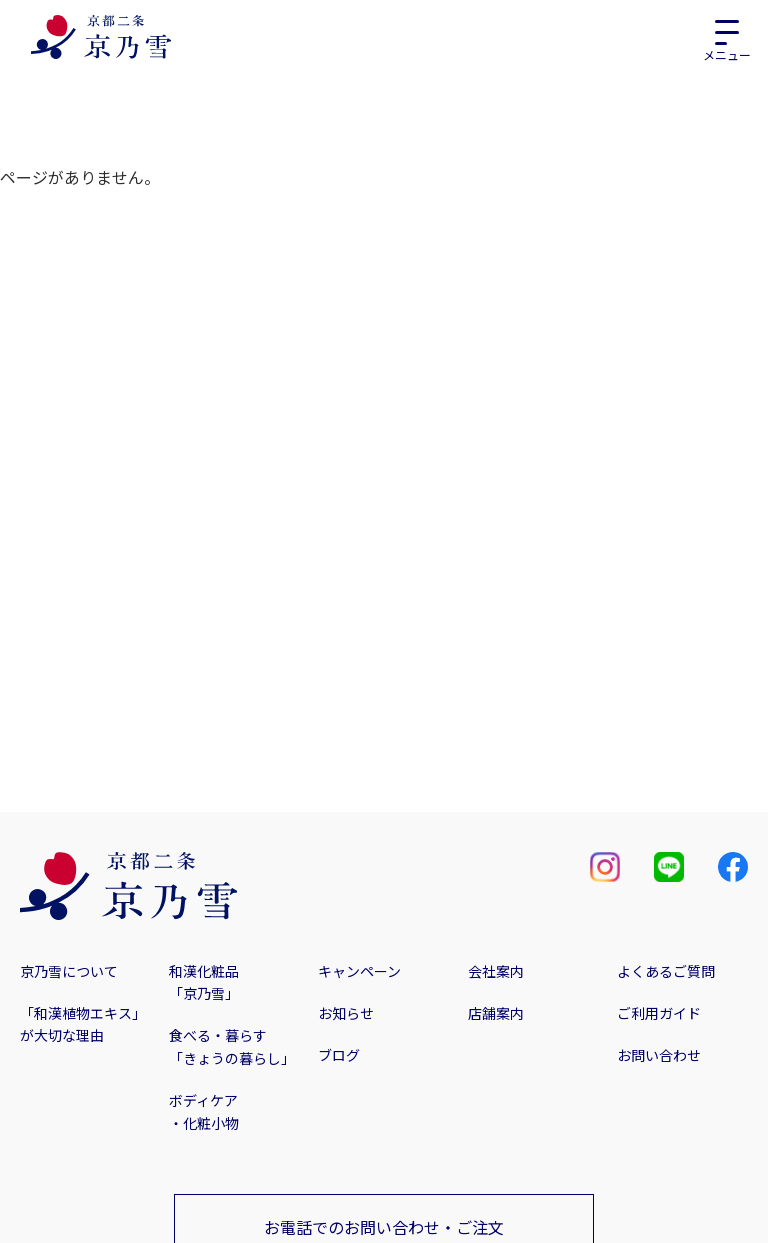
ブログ (339, 1055)
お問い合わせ (659, 1055)
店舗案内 (496, 1013)
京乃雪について (69, 971)
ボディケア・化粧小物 (204, 1111)
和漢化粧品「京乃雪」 (204, 982)
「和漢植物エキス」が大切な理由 (83, 1024)
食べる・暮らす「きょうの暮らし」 (232, 1046)
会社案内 (496, 971)
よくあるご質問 (666, 971)
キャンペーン (359, 971)
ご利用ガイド (659, 1013)
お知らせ (346, 1013)
